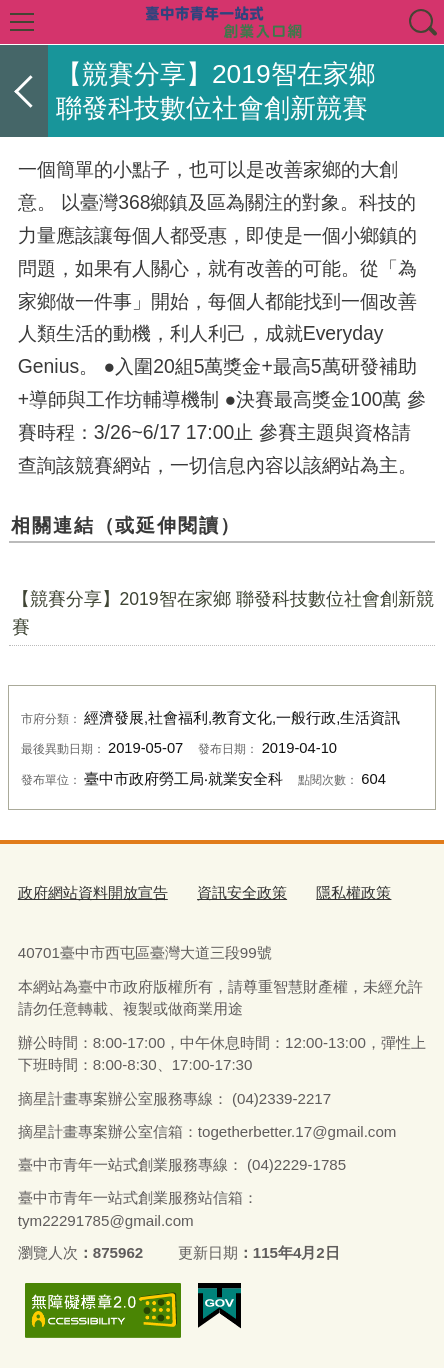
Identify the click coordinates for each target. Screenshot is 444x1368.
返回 (24, 91)
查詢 (422, 22)
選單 (22, 22)
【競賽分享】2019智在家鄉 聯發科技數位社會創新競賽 (223, 613)
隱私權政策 (353, 892)
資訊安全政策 (242, 892)
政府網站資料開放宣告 (93, 892)
